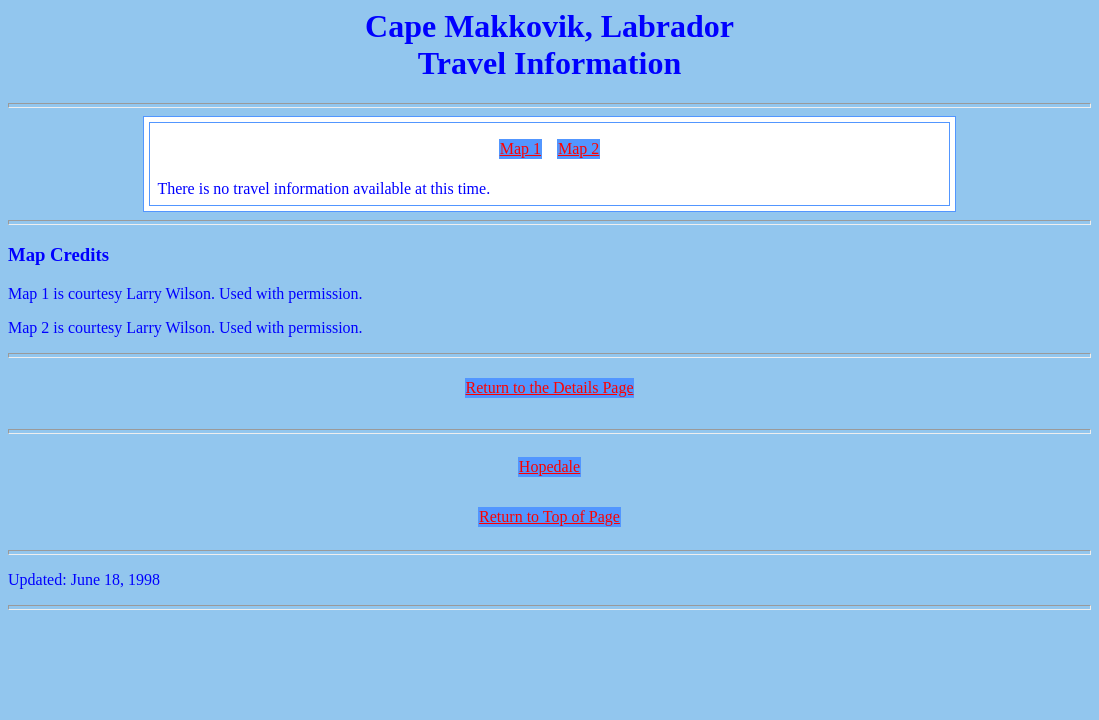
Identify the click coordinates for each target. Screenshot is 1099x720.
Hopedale (549, 466)
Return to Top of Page (549, 516)
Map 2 (578, 148)
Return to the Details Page (550, 387)
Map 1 (520, 148)
